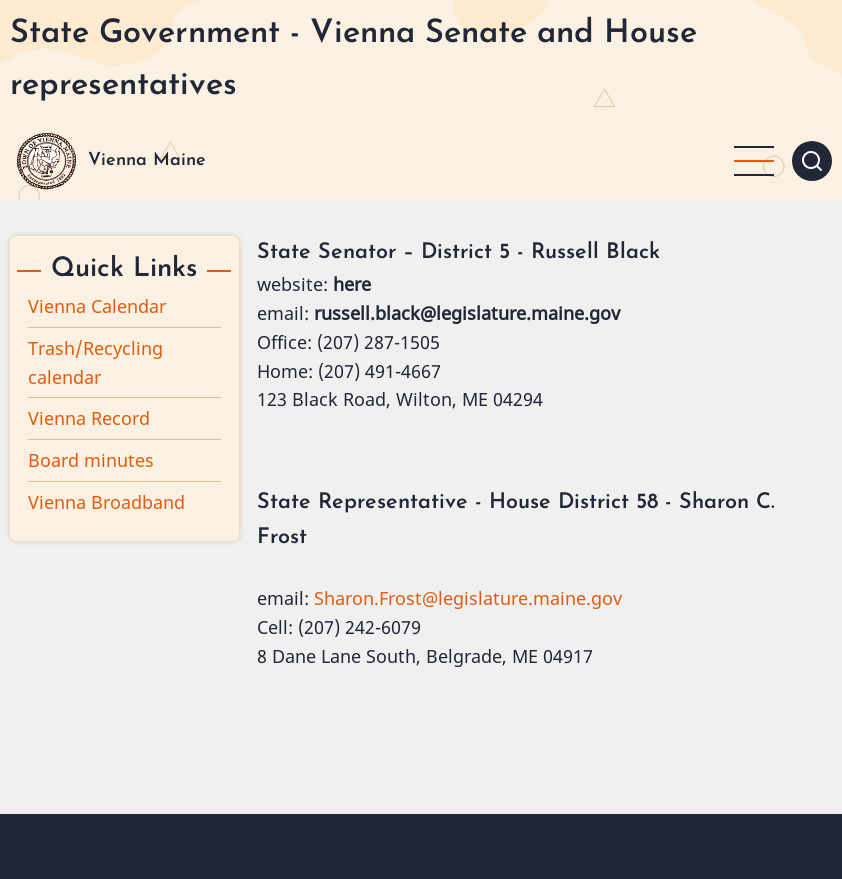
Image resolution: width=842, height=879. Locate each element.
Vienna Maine (147, 160)
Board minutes (91, 460)
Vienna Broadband (106, 502)
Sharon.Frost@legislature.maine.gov (468, 598)
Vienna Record (89, 418)
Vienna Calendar (97, 306)
